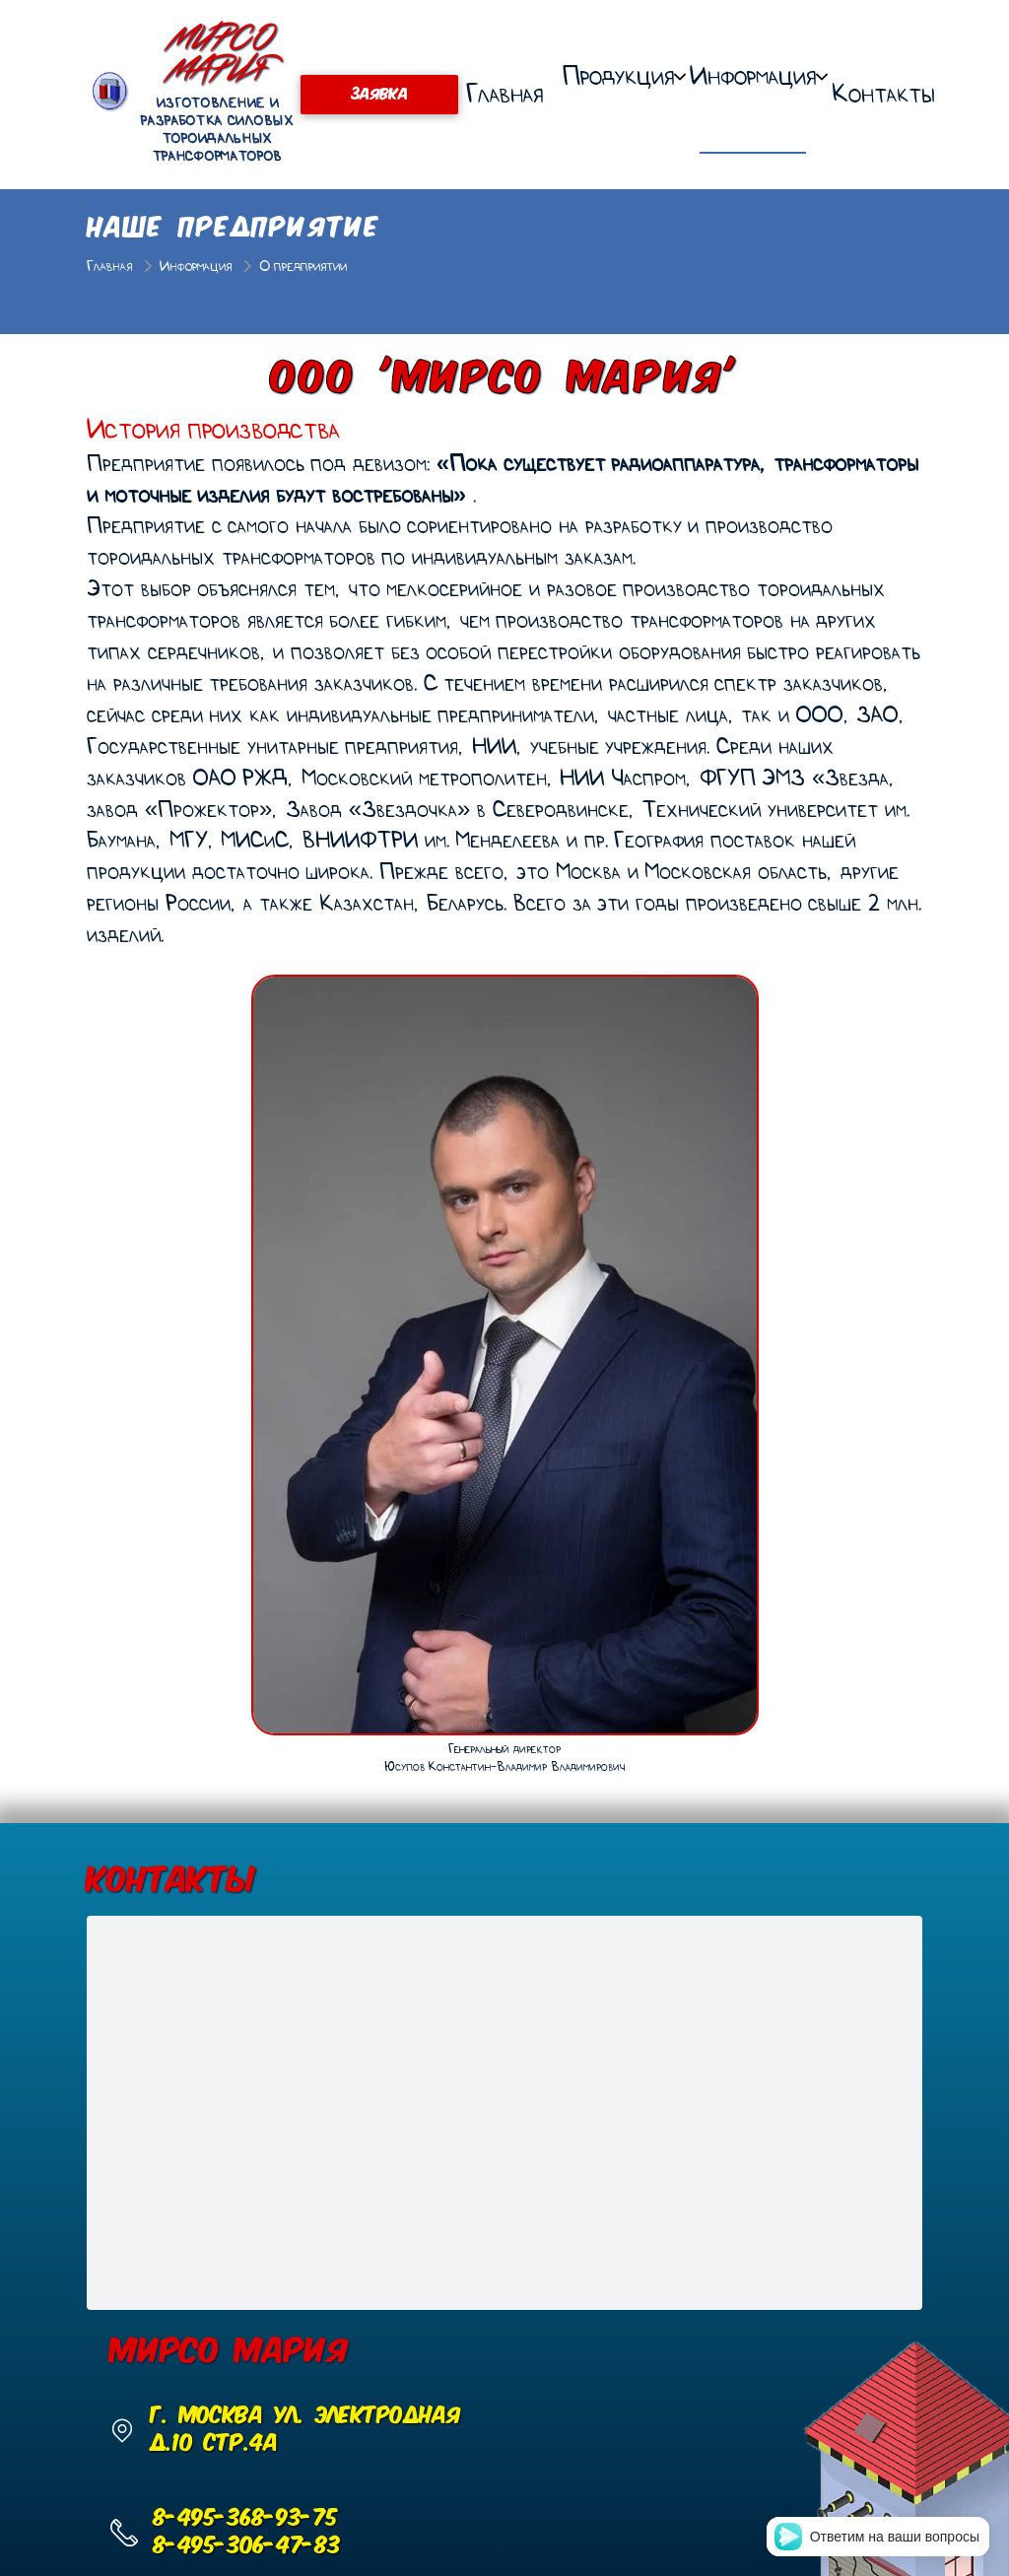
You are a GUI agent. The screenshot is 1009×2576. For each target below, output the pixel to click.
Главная (504, 94)
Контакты (883, 94)
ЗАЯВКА (379, 94)
